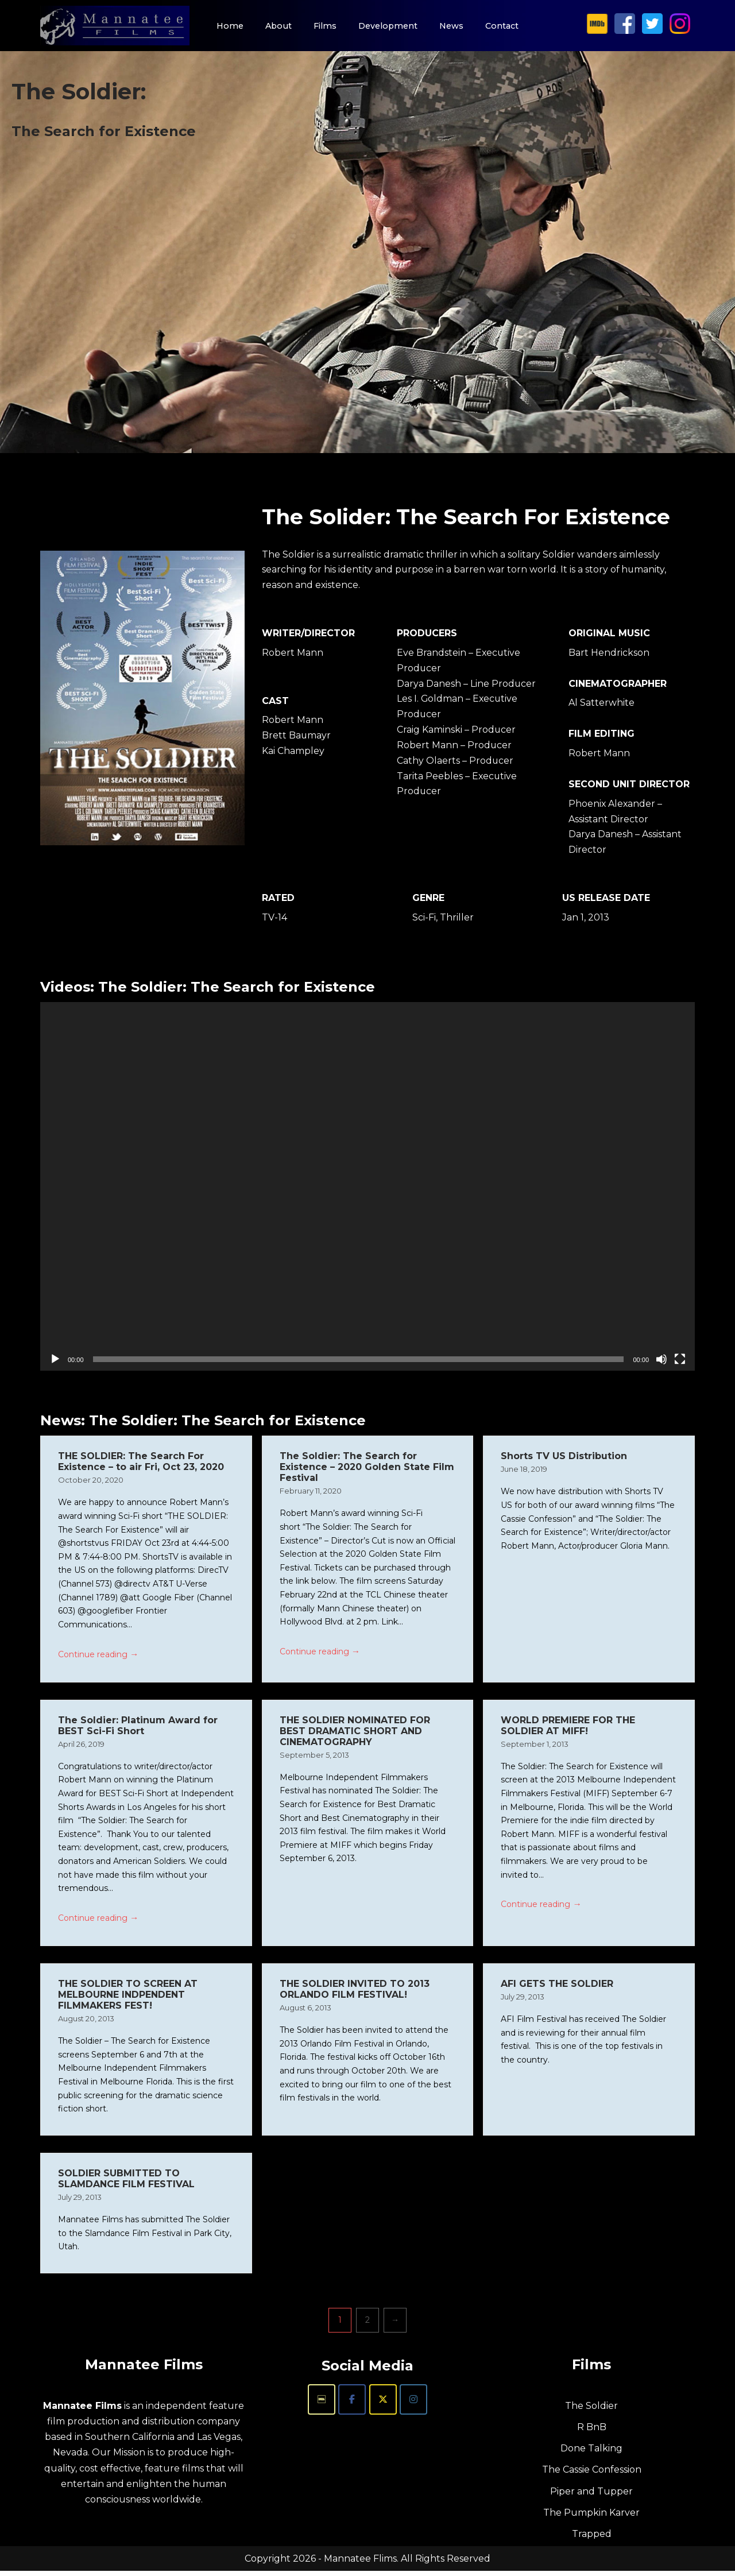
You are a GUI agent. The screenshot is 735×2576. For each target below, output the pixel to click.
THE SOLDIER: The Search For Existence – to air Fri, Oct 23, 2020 (141, 1464)
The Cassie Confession (591, 2474)
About (278, 26)
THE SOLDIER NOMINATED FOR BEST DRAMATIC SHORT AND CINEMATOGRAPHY (355, 1734)
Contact (503, 26)
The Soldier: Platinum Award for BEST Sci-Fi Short (138, 1728)
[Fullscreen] (680, 1361)
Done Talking (591, 2453)
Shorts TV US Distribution (564, 1458)
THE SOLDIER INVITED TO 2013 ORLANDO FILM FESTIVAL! (355, 1993)
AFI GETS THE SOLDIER (557, 1987)
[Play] (55, 1361)
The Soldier (591, 2410)
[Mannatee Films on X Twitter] (383, 2404)
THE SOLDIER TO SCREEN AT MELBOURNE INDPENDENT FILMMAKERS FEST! (128, 1998)
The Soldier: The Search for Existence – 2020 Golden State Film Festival (367, 1469)
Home (229, 26)
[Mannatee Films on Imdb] (321, 2404)
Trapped (592, 2539)
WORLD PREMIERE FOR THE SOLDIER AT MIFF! (568, 1728)
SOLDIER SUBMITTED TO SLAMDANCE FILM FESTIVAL (126, 2183)
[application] (367, 1188)
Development (389, 26)
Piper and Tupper (591, 2495)
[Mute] (661, 1361)
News (452, 26)
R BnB (591, 2432)
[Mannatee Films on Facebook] (628, 30)
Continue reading (98, 1658)
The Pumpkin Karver (591, 2517)
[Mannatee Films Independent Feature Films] (114, 25)
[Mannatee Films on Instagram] (682, 30)
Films (325, 26)
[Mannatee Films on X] (654, 30)
